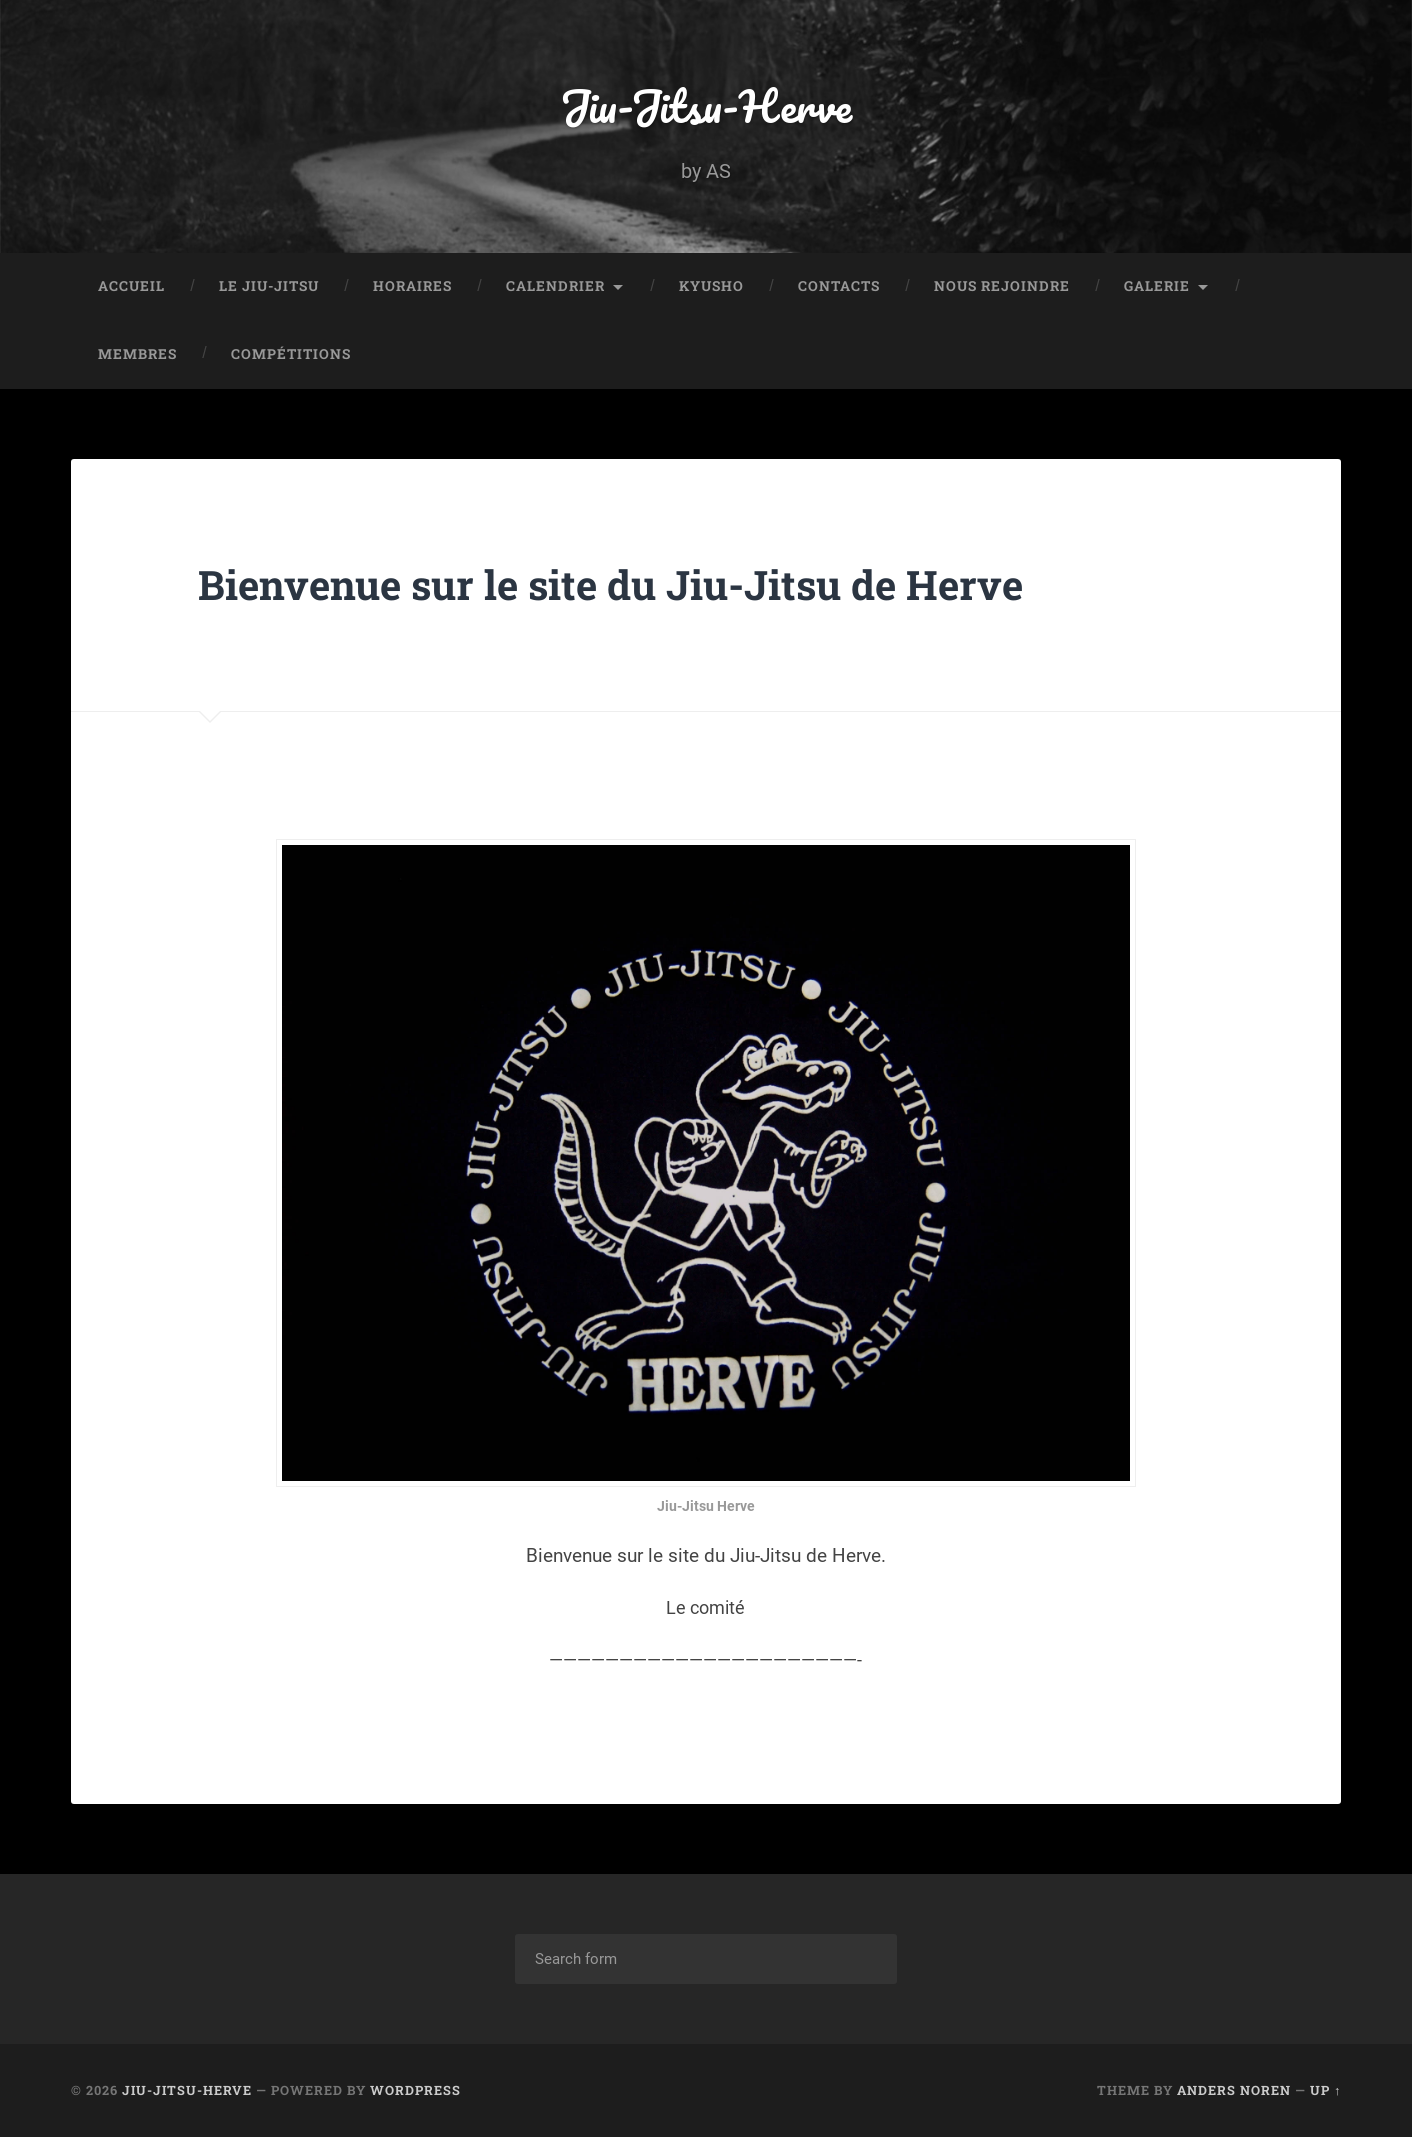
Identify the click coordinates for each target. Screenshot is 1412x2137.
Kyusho (711, 286)
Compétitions (291, 354)
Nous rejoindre (1002, 286)
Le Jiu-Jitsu (269, 286)
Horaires (412, 286)
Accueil (131, 286)
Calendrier (555, 286)
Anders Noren (1234, 2090)
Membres (137, 354)
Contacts (839, 286)
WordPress (415, 2090)
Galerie (1157, 286)
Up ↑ (1325, 2090)
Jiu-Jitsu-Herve (706, 105)
